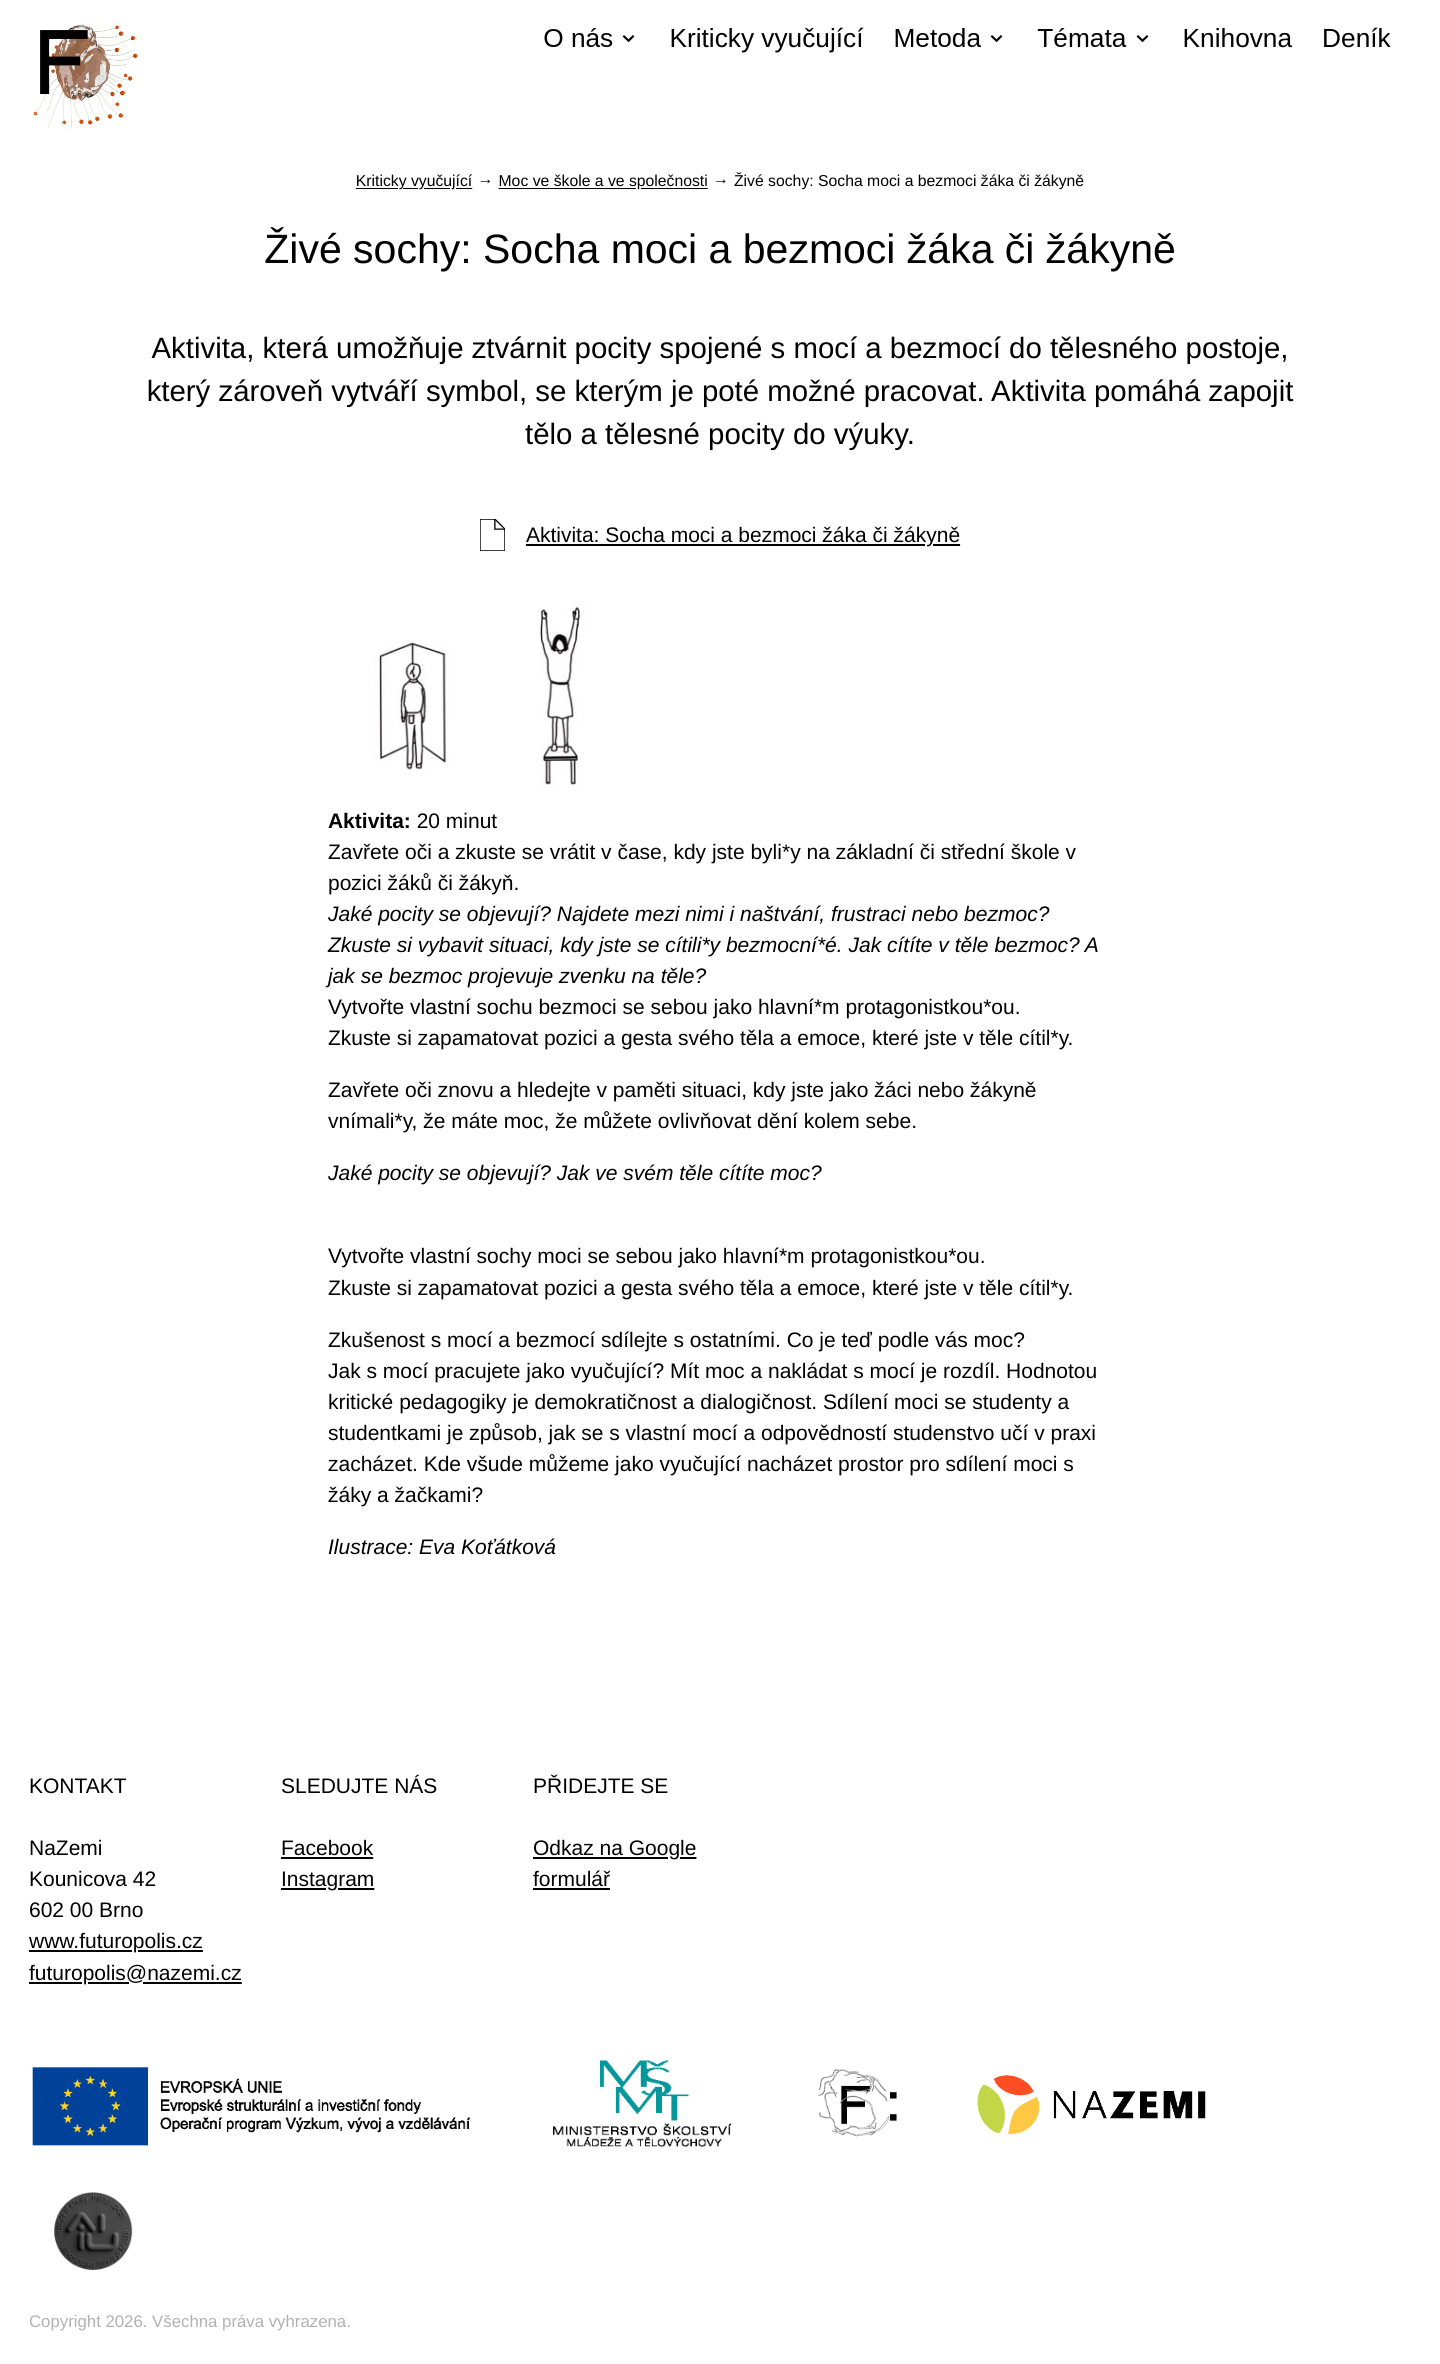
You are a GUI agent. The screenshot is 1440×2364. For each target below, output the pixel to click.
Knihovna (1237, 38)
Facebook (327, 1848)
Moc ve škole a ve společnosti (603, 181)
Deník (1356, 38)
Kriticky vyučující (766, 38)
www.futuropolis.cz (116, 1941)
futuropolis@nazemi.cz (135, 1973)
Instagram (327, 1879)
